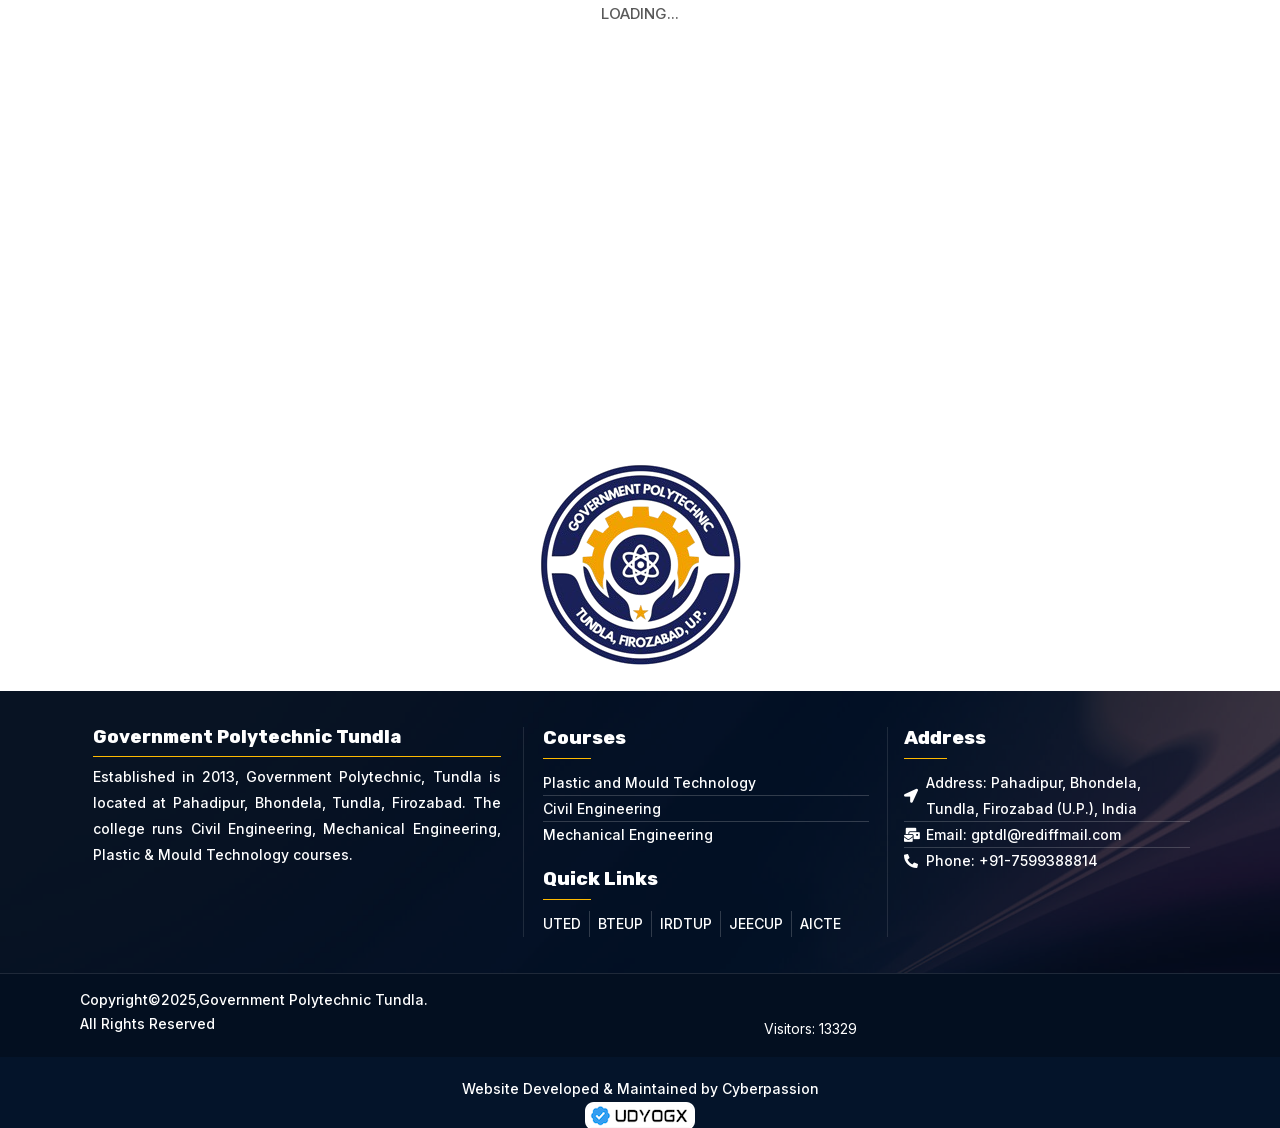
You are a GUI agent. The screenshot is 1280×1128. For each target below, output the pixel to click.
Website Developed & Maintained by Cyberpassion (640, 1061)
